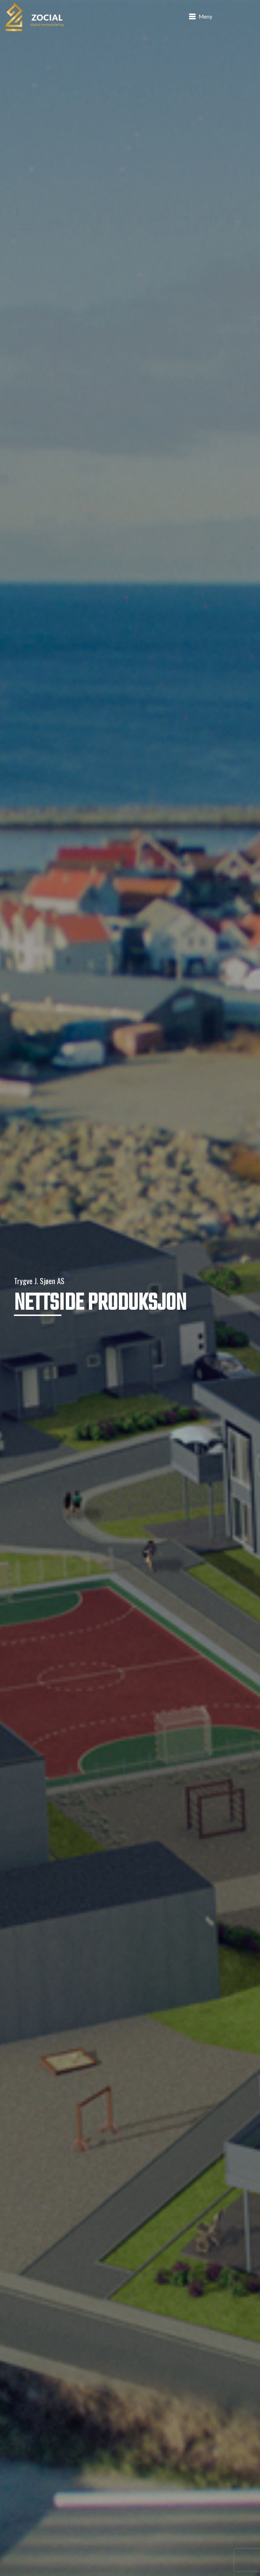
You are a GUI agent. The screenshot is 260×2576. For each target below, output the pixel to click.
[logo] (34, 16)
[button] (201, 16)
